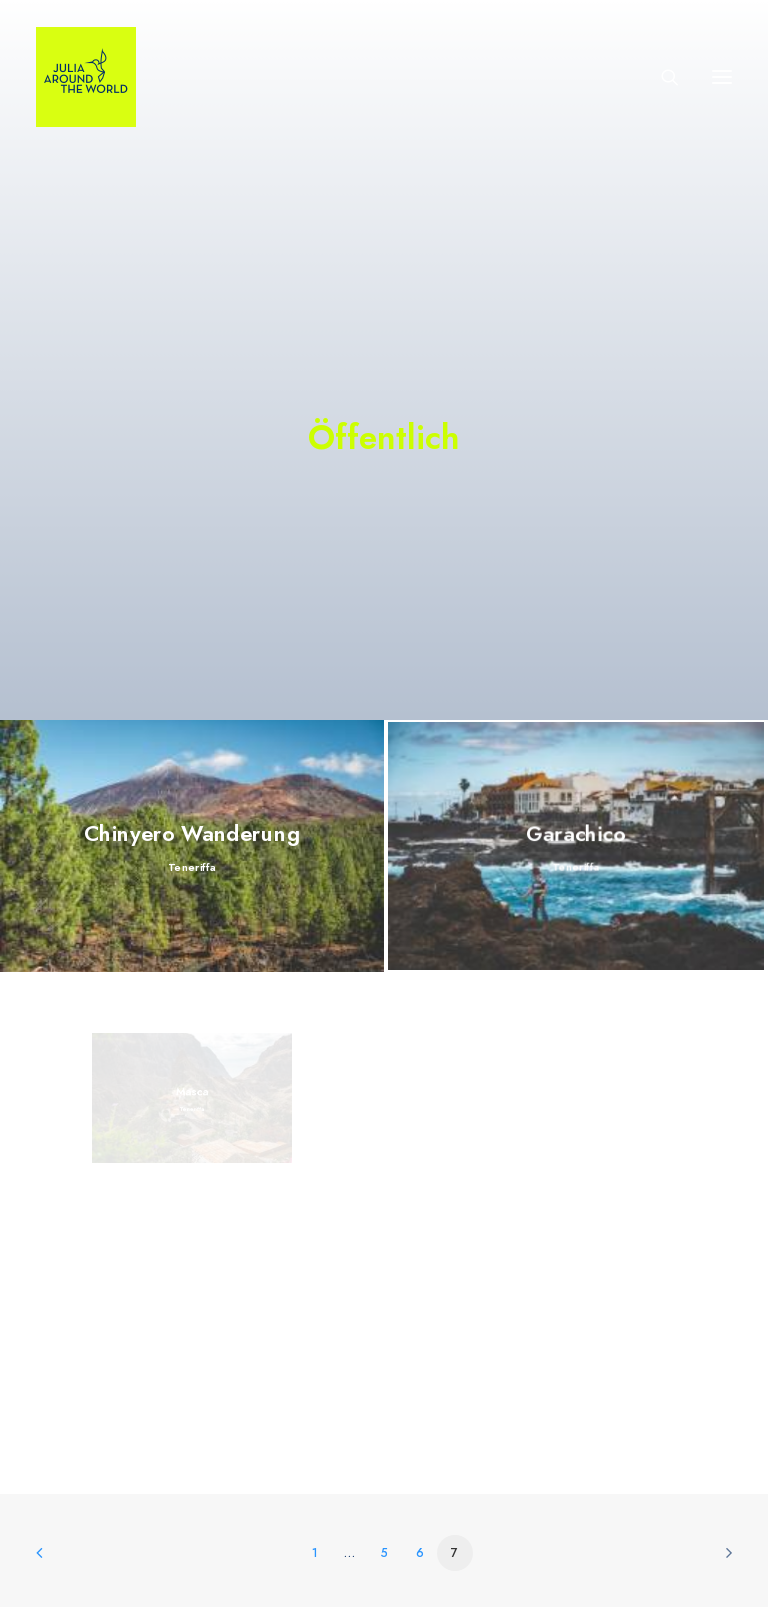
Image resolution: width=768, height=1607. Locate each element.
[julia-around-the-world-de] (86, 77)
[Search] (661, 77)
